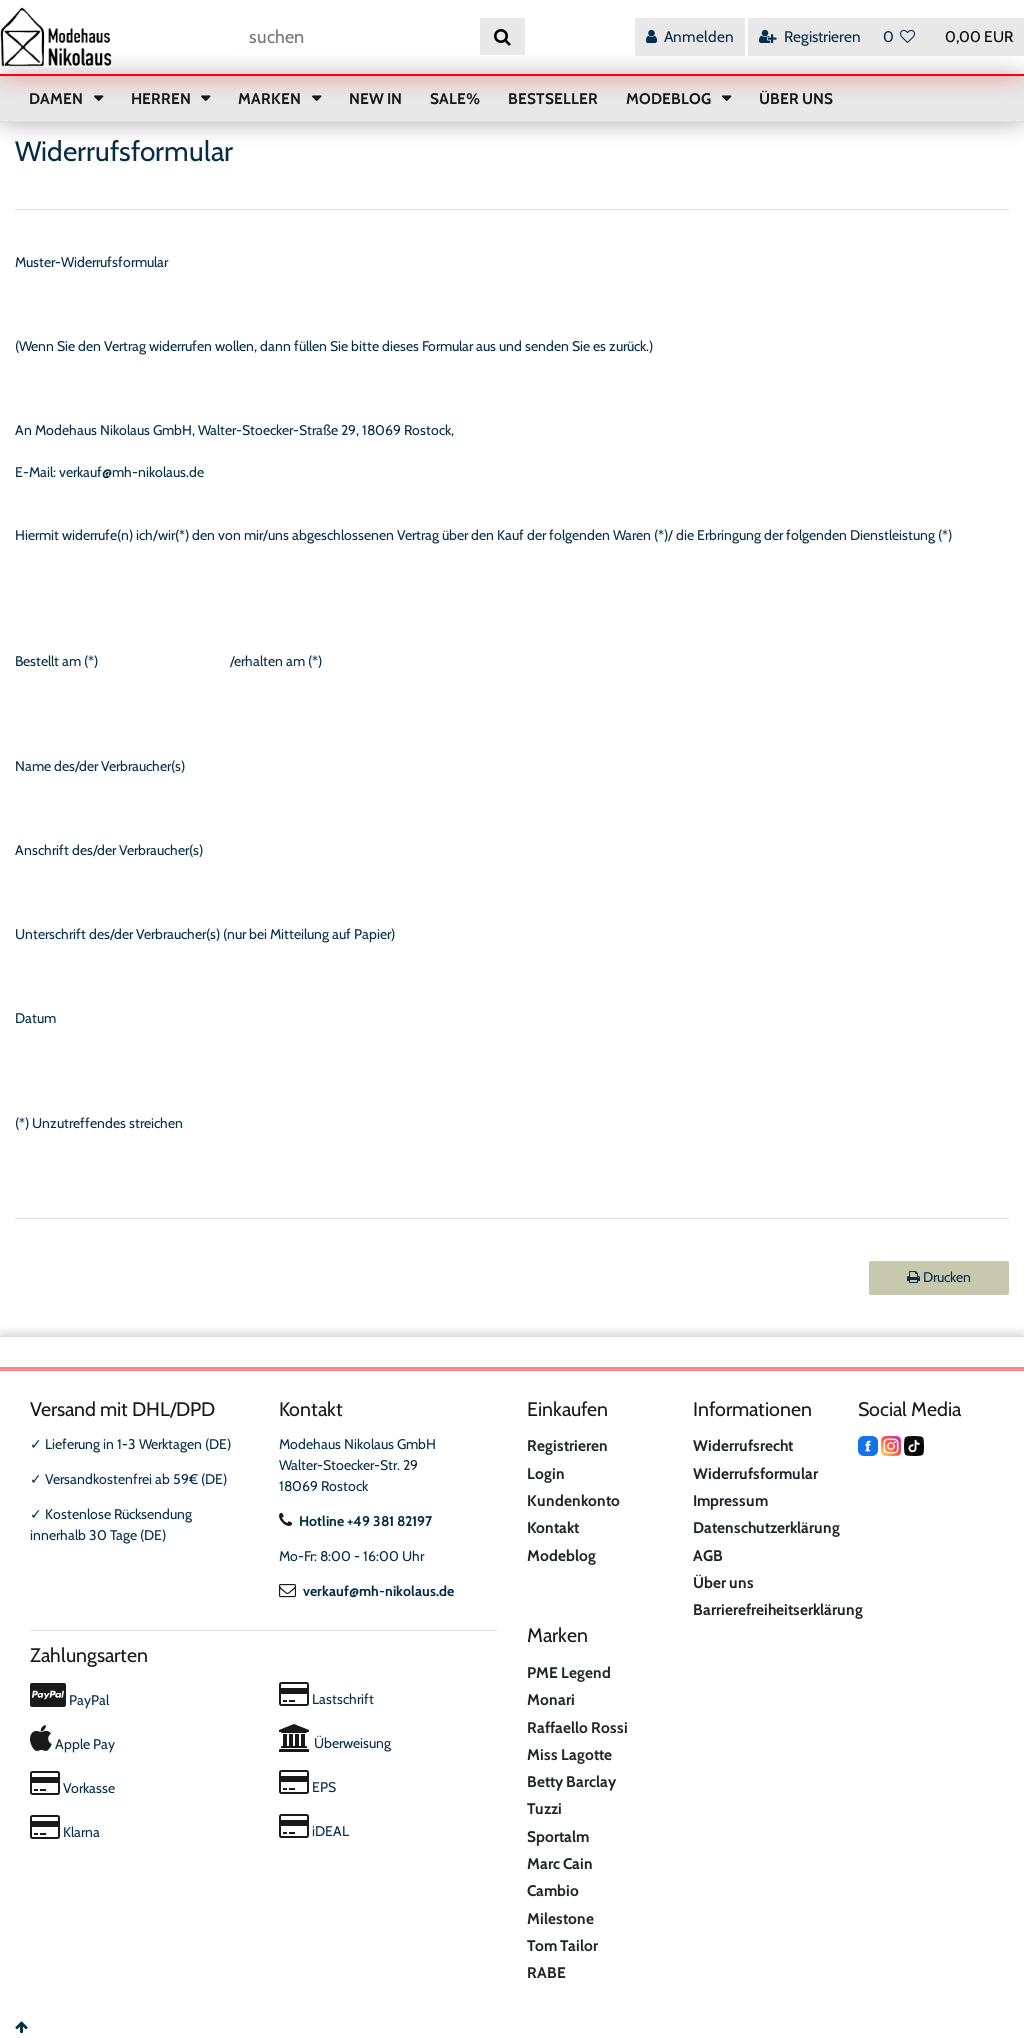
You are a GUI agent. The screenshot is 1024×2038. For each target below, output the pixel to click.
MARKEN (271, 98)
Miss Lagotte (569, 1754)
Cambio (553, 1890)
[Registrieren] (810, 36)
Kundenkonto (573, 1500)
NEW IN (375, 98)
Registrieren (567, 1445)
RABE (546, 1972)
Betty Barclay (571, 1781)
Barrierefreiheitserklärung (778, 1609)
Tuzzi (544, 1808)
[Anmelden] (690, 36)
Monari (551, 1699)
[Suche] (502, 36)
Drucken (939, 1277)
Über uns (723, 1582)
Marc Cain (560, 1863)
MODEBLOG (670, 98)
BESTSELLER (553, 98)
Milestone (560, 1918)
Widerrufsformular (755, 1473)
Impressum (730, 1500)
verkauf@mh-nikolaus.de (366, 1591)
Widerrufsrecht (743, 1445)
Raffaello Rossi (577, 1727)
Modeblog (561, 1555)
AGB (708, 1555)
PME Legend (569, 1672)
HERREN (162, 98)
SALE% (455, 98)
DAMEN (57, 98)
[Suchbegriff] (357, 36)
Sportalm (558, 1836)
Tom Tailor (562, 1945)
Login (546, 1473)
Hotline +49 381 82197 (355, 1521)
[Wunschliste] (899, 36)
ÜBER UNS (796, 98)
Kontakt (553, 1527)
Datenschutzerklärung (766, 1527)
